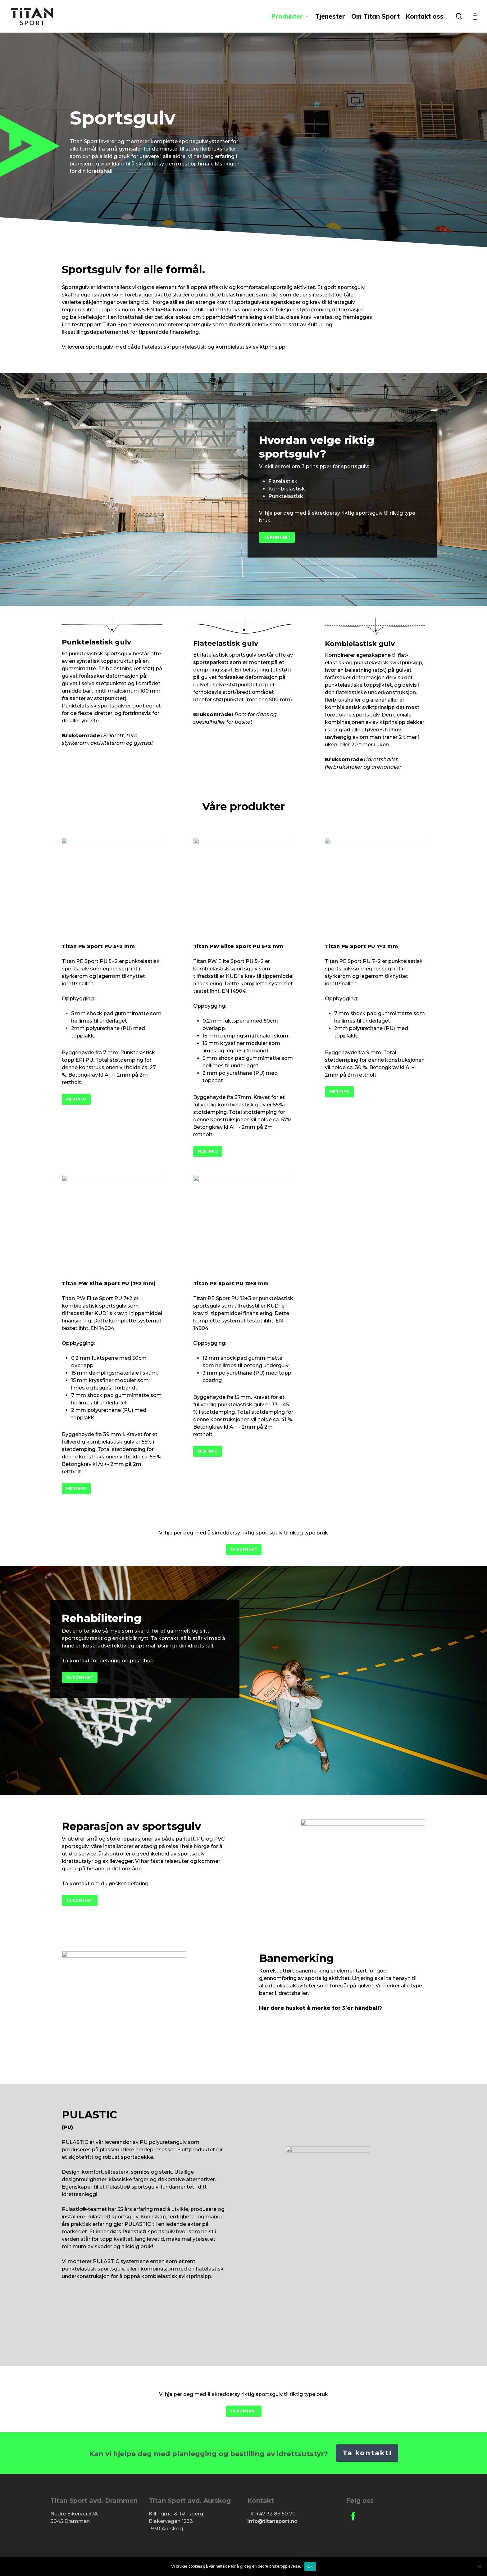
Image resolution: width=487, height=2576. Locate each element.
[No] (479, 2566)
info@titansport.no (272, 2521)
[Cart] (474, 16)
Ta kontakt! (367, 2453)
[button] (277, 537)
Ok (310, 2566)
